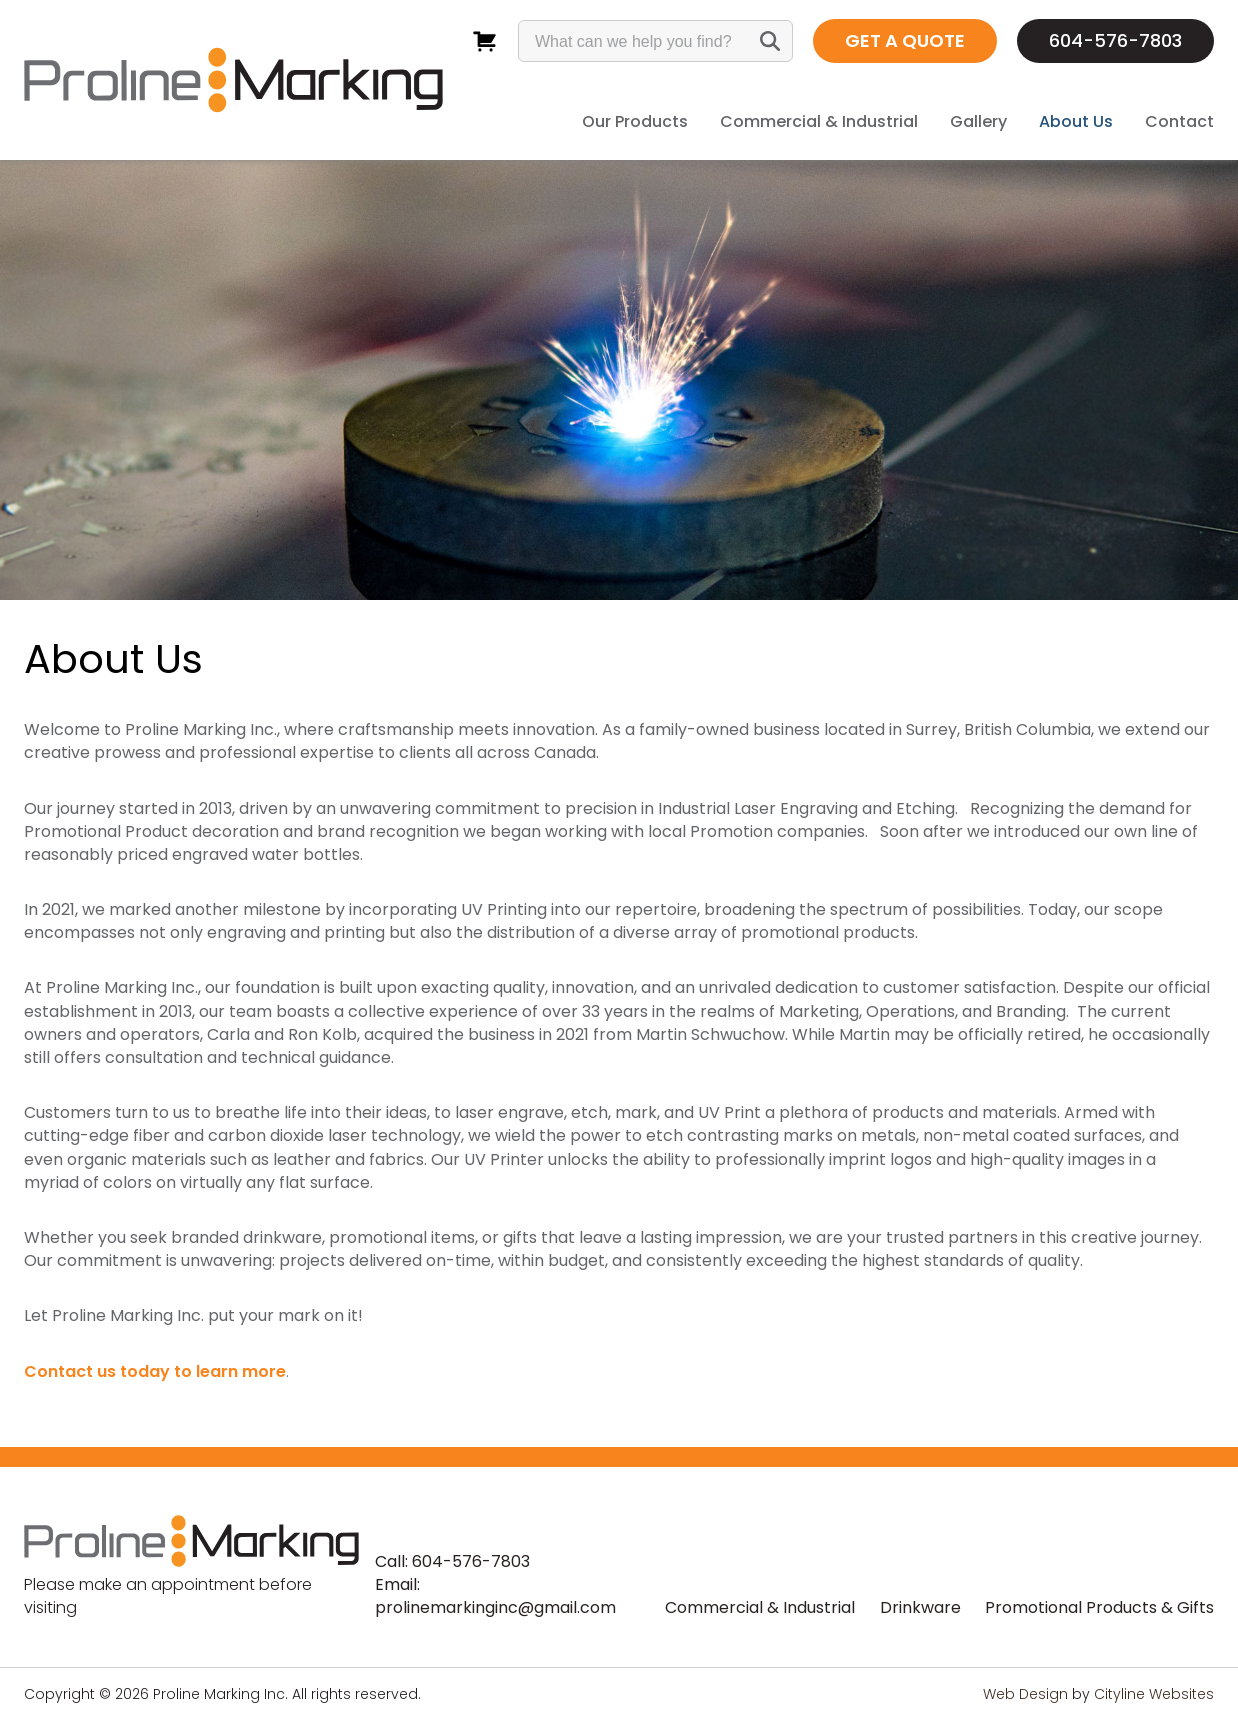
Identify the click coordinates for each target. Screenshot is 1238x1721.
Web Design (1025, 1694)
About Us (1076, 121)
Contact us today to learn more (155, 1371)
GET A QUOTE (905, 40)
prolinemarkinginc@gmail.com (495, 1607)
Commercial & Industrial (819, 121)
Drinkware (920, 1607)
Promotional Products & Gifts (1099, 1607)
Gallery (978, 121)
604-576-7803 (1115, 40)
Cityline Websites (1154, 1694)
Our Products (635, 121)
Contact (1179, 121)
